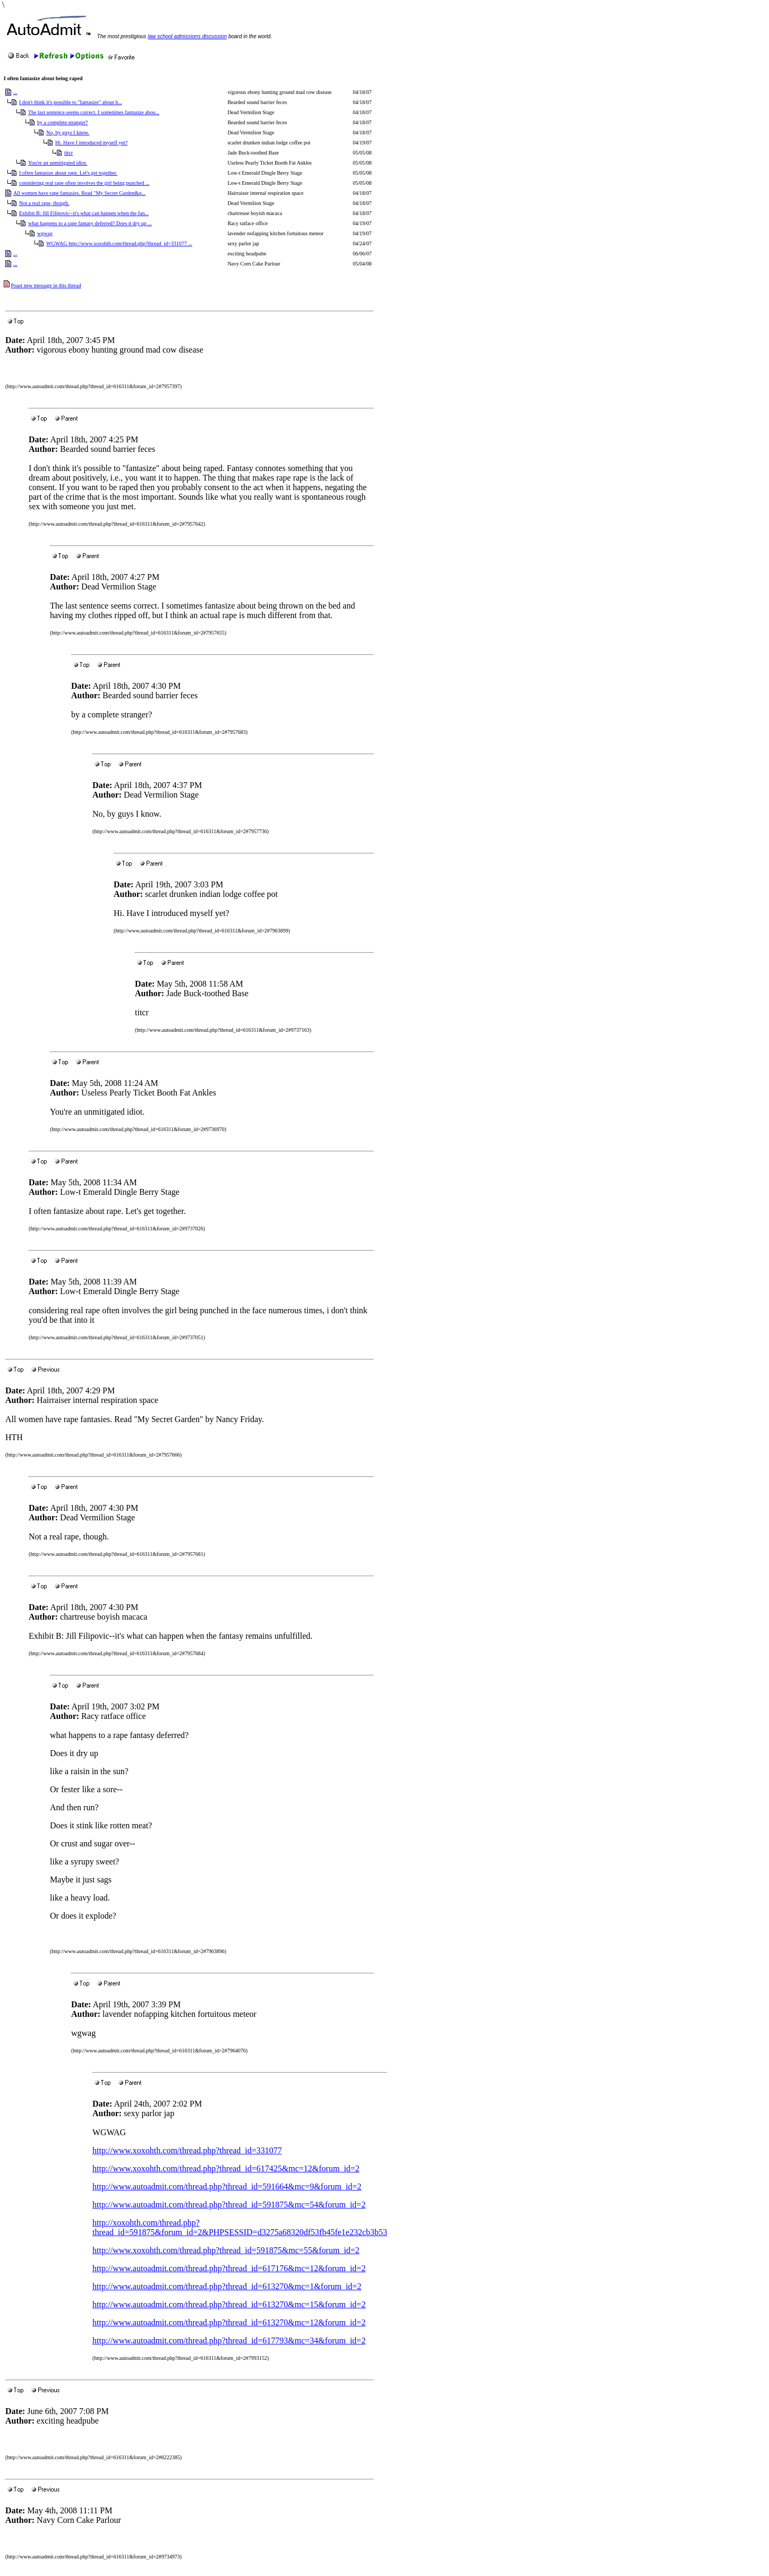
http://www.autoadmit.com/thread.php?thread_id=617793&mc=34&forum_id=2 (228, 2340)
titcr (68, 153)
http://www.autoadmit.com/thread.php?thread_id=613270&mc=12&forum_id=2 (228, 2322)
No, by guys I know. (67, 132)
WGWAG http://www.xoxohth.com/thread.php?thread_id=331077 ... (119, 243)
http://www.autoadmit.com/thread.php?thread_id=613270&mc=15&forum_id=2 (228, 2304)
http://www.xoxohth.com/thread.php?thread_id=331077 (187, 2150)
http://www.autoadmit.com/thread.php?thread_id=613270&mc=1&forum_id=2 (226, 2286)
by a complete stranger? (62, 122)
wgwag (45, 233)
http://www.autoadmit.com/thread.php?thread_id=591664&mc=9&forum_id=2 (226, 2186)
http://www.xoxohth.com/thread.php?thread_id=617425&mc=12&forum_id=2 (226, 2168)
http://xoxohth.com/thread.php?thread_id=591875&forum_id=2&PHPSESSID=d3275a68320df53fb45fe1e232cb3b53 (239, 2227)
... (15, 92)
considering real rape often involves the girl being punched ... (84, 183)
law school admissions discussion (187, 36)
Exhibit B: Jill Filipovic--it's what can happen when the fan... (84, 213)
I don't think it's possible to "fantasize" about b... (70, 102)
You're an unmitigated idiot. (57, 163)
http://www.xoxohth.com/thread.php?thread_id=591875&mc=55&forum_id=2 (226, 2250)
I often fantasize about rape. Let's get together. (68, 173)
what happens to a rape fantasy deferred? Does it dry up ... (90, 223)
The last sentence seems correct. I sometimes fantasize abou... (93, 112)
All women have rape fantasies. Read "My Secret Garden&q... (79, 193)
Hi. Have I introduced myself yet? (91, 143)
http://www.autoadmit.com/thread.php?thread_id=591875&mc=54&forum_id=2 (228, 2204)
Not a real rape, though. (44, 203)
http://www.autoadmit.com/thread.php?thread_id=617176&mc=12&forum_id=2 (228, 2268)
